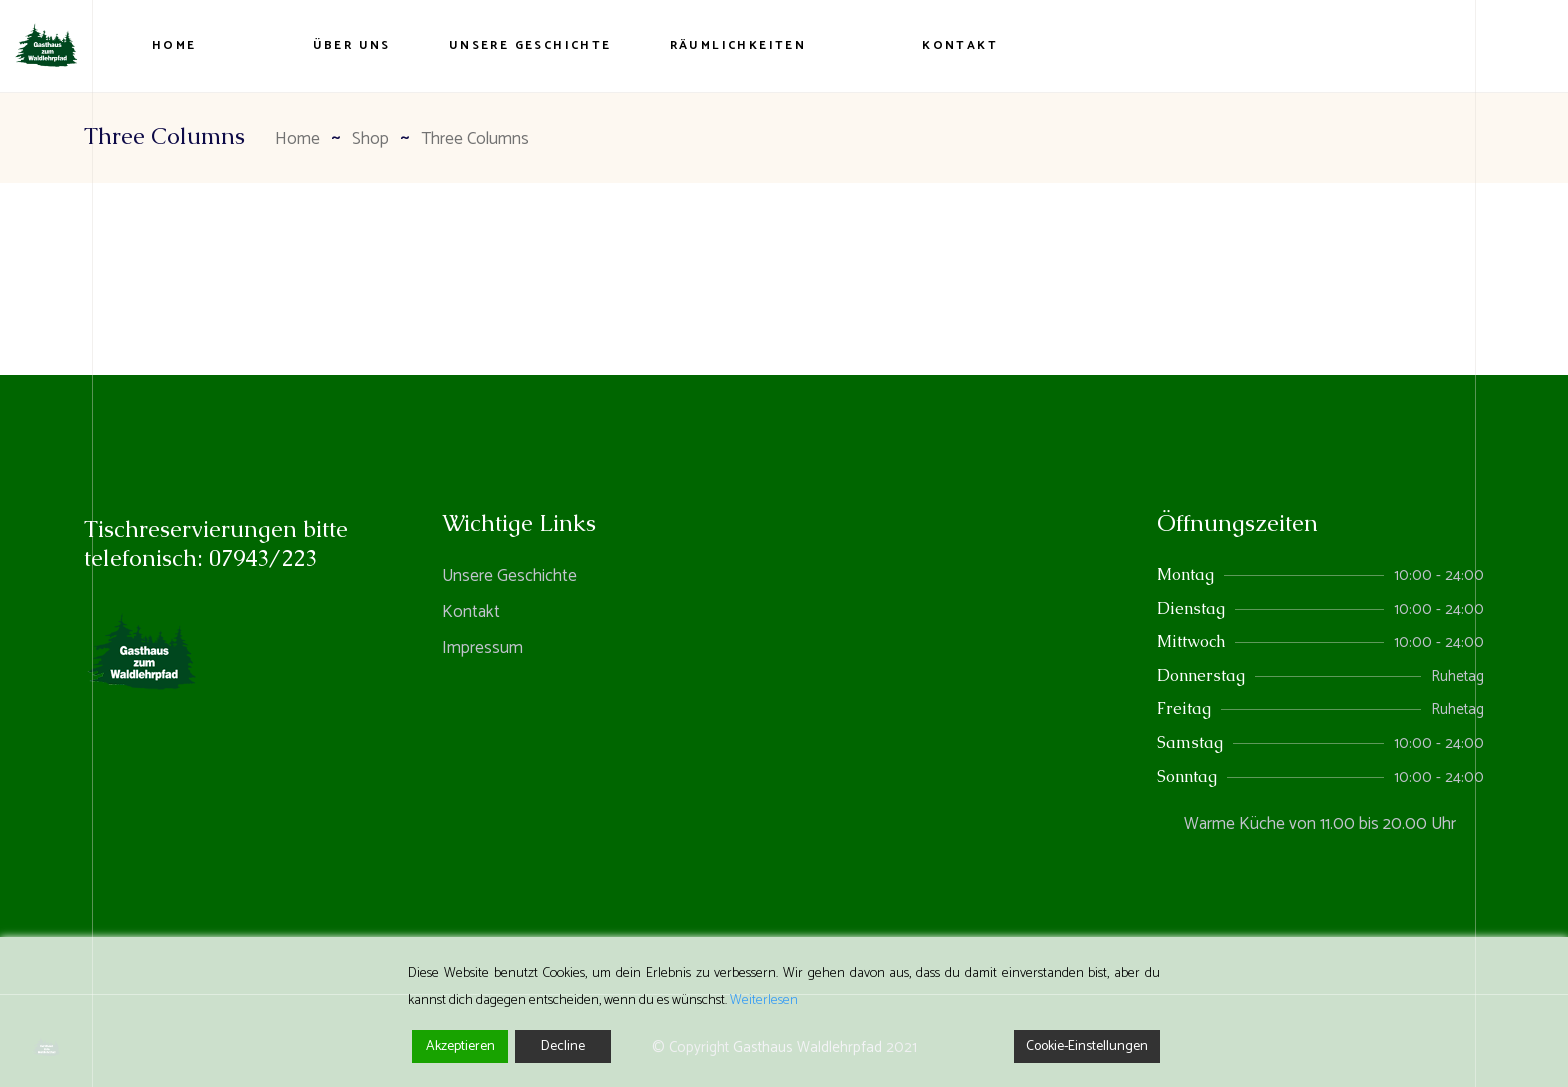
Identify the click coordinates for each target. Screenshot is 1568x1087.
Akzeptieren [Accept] (460, 1046)
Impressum (482, 648)
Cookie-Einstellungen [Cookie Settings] (1087, 1046)
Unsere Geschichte (509, 576)
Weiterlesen (764, 1000)
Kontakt (471, 612)
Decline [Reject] (563, 1046)
